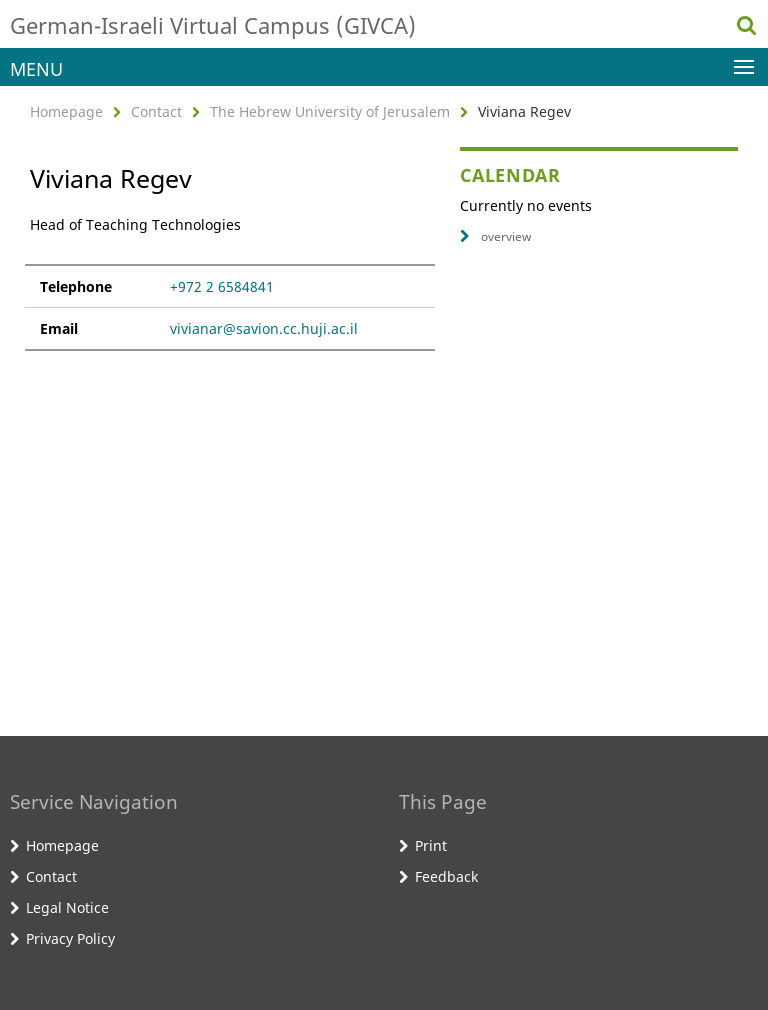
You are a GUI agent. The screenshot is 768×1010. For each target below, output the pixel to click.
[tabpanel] (230, 282)
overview (495, 236)
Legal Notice (67, 907)
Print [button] (431, 845)
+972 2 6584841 (222, 286)
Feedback (446, 876)
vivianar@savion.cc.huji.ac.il (264, 328)
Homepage (66, 111)
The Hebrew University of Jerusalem (330, 111)
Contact (156, 111)
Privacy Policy (70, 938)
